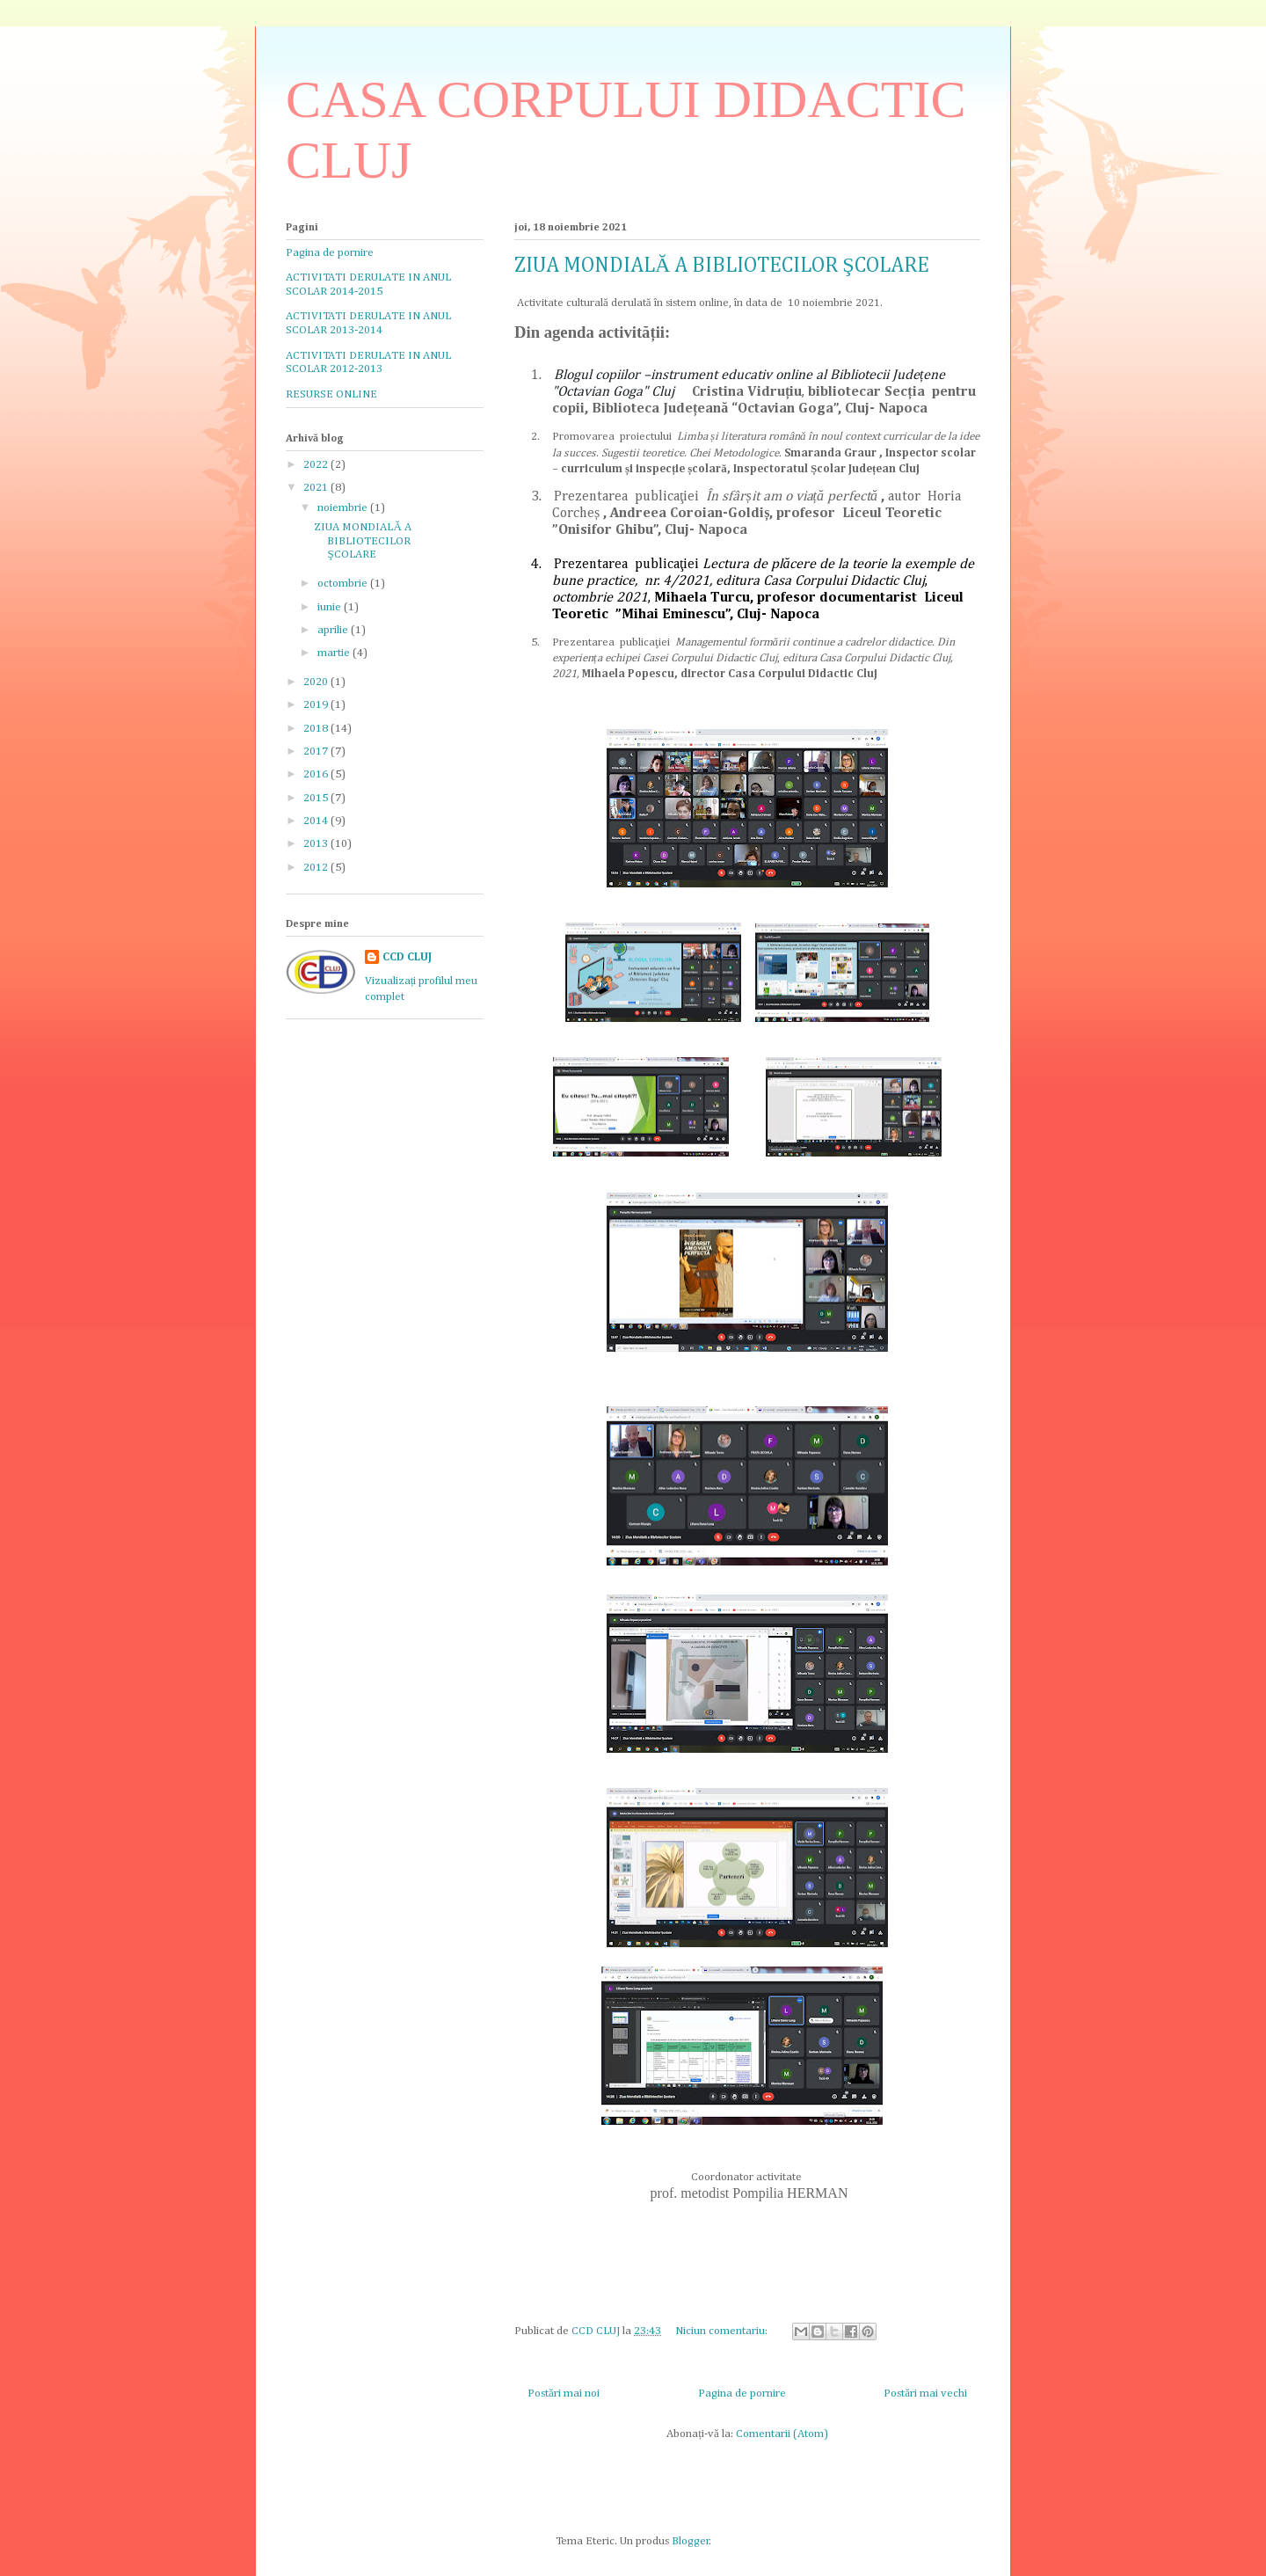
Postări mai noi (564, 2393)
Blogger (690, 2541)
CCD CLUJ (407, 957)
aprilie (334, 630)
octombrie (343, 583)
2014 (317, 821)
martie (335, 653)
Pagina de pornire (742, 2393)
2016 (317, 774)
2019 (317, 705)
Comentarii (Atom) (782, 2434)
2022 (317, 465)
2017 (317, 751)
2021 (317, 487)
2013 (317, 844)
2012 (317, 867)
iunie (330, 607)
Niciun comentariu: (722, 2331)
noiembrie (343, 508)
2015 (317, 798)
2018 (317, 728)
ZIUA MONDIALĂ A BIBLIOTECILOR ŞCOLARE (721, 265)
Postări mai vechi (925, 2393)
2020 (317, 682)
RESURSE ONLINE (331, 394)
